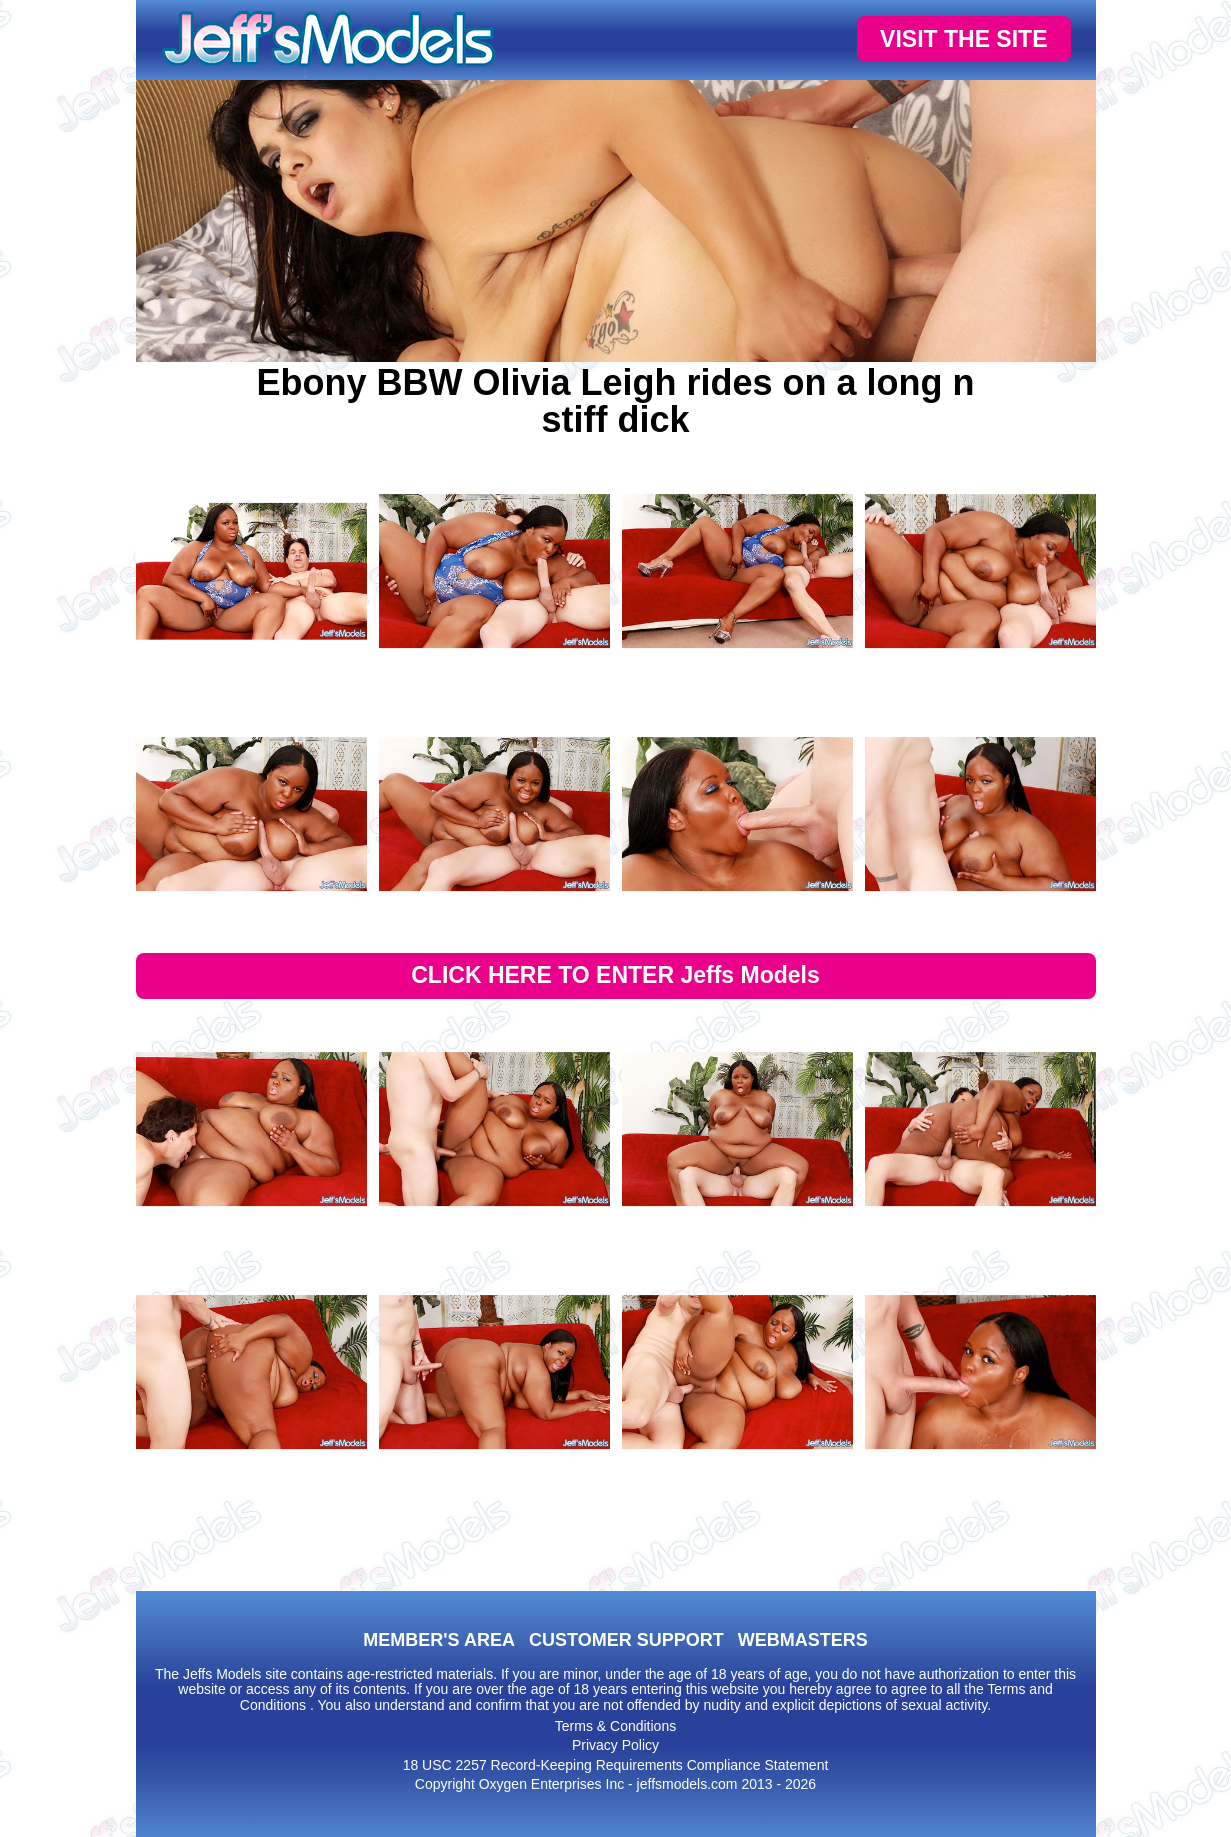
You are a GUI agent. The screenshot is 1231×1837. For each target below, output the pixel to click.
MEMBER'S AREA (439, 1640)
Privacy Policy (615, 1745)
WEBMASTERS (803, 1640)
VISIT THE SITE (963, 39)
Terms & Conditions (615, 1726)
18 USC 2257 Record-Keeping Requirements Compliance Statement (616, 1765)
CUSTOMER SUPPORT (626, 1640)
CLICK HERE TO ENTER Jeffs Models (615, 975)
